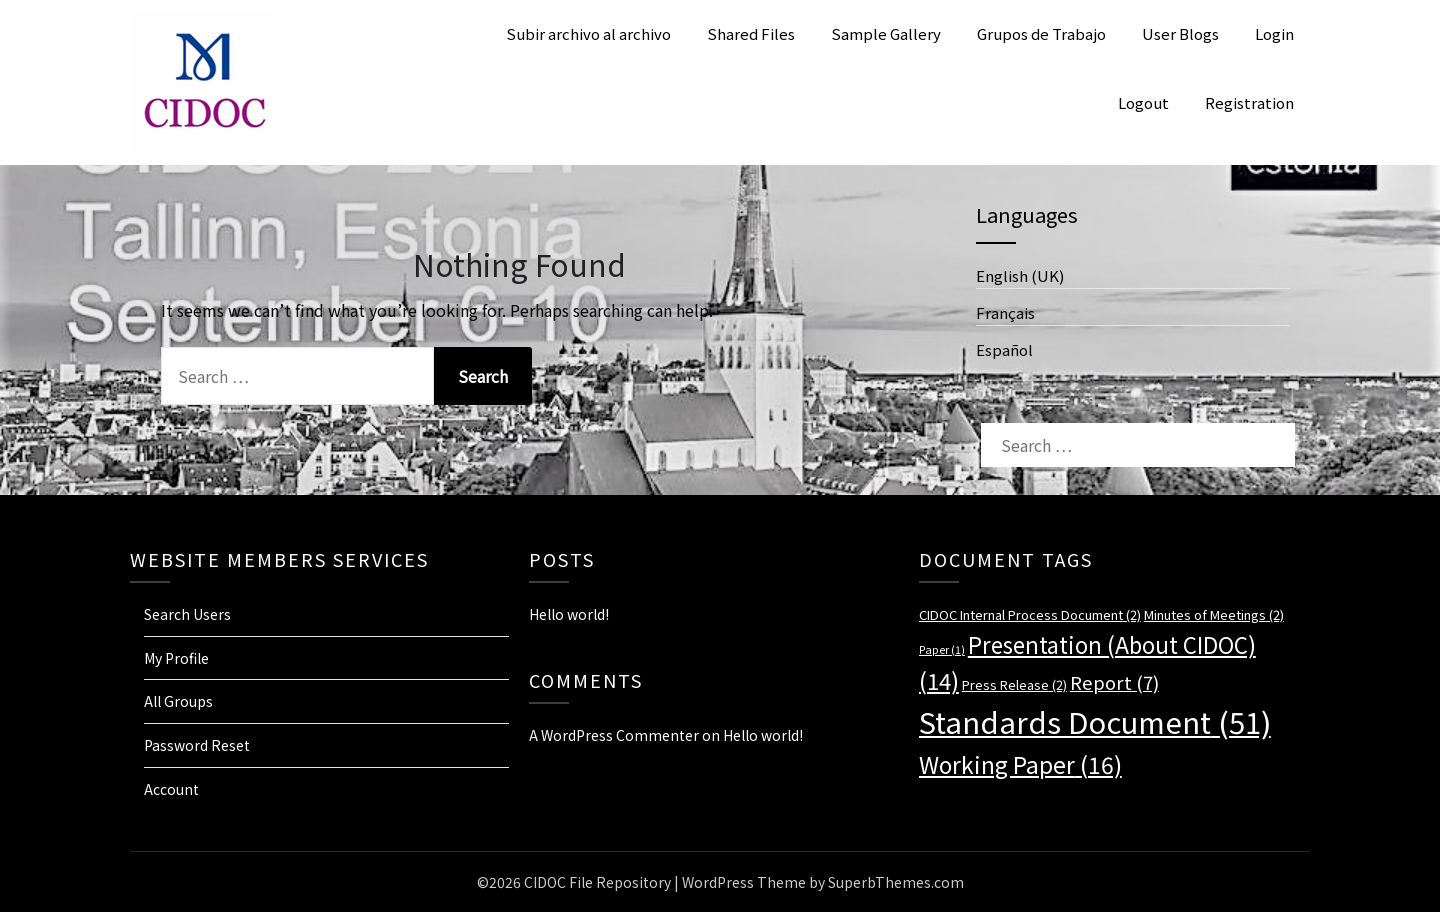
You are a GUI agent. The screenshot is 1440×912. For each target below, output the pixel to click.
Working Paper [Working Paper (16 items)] (1020, 764)
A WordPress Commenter (614, 735)
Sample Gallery (886, 33)
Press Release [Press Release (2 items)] (1014, 684)
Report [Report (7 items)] (1114, 681)
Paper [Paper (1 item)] (942, 649)
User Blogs (1180, 33)
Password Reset (197, 745)
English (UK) (1020, 275)
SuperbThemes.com (896, 882)
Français (1005, 312)
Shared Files (751, 33)
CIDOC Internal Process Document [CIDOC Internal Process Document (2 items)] (1030, 614)
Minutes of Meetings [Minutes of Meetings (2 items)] (1214, 614)
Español (1004, 349)
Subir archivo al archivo (588, 33)
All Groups (178, 701)
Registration (1249, 102)
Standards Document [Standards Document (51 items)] (1095, 721)
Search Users (187, 614)
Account (171, 789)
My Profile (176, 658)
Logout (1143, 102)
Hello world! (569, 614)
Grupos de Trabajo (1041, 33)
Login (1274, 33)
